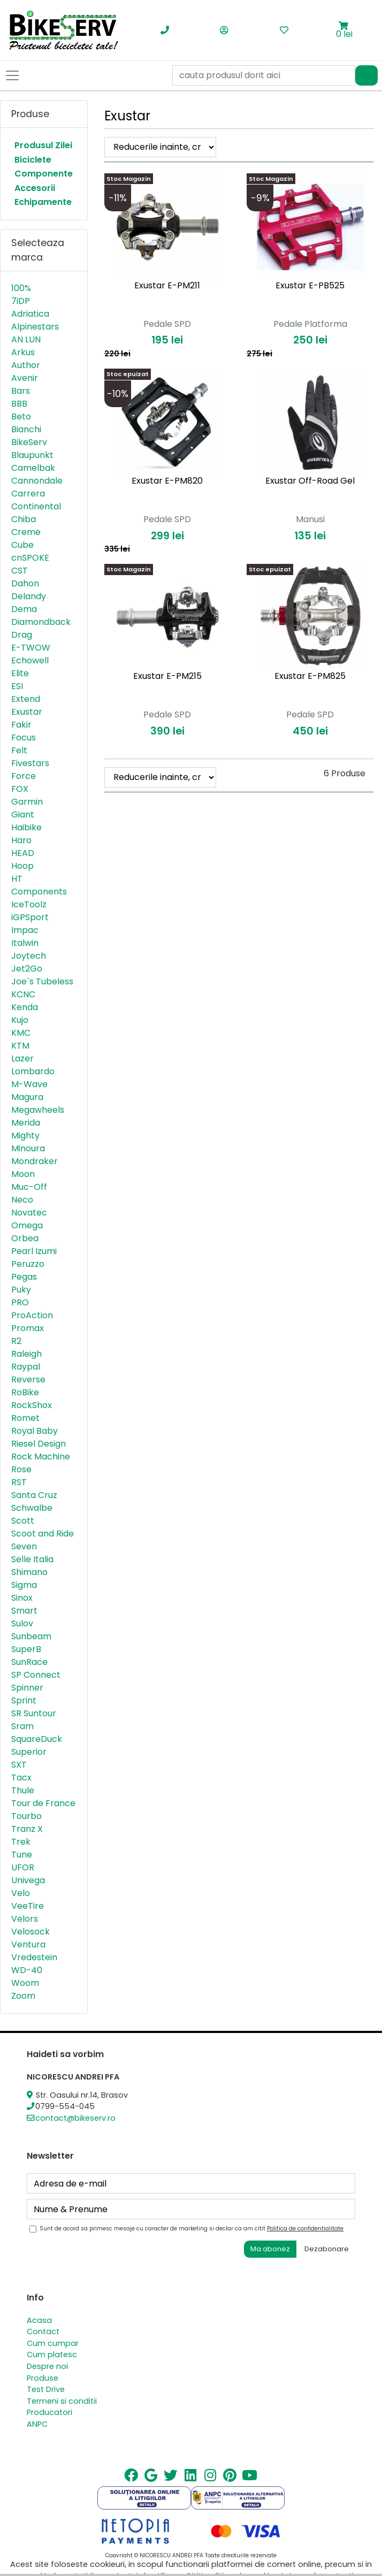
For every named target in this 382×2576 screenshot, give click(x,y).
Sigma (24, 1585)
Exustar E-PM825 (310, 676)
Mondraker (34, 1161)
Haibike (26, 827)
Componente (43, 173)
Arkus (23, 352)
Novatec (29, 1212)
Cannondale (37, 481)
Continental (36, 506)
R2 (16, 1341)
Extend (25, 699)
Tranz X (27, 1829)
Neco (22, 1200)
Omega (27, 1225)
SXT (19, 1765)
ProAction (32, 1315)
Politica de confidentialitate (305, 2229)
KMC (20, 1033)
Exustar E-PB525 (310, 285)
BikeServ (29, 442)
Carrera (28, 493)
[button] (344, 26)
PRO (20, 1302)
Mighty (25, 1135)
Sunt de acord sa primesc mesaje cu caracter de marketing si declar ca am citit (191, 2229)
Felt (19, 750)
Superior (29, 1752)
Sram (22, 1726)
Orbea (25, 1238)
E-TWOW (30, 647)
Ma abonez (270, 2249)
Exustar (26, 712)
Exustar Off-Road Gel (310, 481)
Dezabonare (326, 2249)
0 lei (344, 34)
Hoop (22, 866)
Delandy (28, 596)
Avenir (24, 378)
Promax (27, 1328)
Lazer (22, 1058)
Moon (23, 1174)
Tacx (21, 1777)
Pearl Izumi (34, 1251)
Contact (43, 2331)
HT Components (39, 885)
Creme (26, 532)
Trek (20, 1842)
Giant (22, 814)
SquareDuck (36, 1739)
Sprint (23, 1700)
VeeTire (27, 1906)
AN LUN (26, 339)
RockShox (31, 1405)
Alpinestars (35, 326)
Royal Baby (34, 1431)
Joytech (28, 956)
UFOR (22, 1867)
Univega (28, 1880)
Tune (21, 1854)
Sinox (22, 1598)
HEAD (22, 853)
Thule (22, 1790)
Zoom (23, 1996)
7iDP (20, 301)
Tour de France (43, 1803)
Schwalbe (31, 1508)
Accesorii (34, 188)
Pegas (24, 1277)
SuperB (26, 1649)
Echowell (30, 660)
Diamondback (41, 622)
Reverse (28, 1379)
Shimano (29, 1572)
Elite (20, 673)
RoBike (25, 1392)
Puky (21, 1289)
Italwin (25, 943)
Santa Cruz (34, 1495)
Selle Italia (32, 1559)
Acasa (39, 2320)
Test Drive (46, 2389)
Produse (42, 2378)
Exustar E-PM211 (167, 285)
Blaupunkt (32, 455)
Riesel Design (38, 1444)
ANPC (37, 2424)
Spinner (27, 1687)
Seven (24, 1546)
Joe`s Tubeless (42, 981)
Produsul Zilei (43, 145)
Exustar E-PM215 (167, 676)
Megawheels (37, 1110)
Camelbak (33, 468)
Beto (21, 416)
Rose (21, 1469)
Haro (21, 840)
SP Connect (35, 1675)
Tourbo (26, 1816)
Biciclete (32, 160)
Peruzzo (27, 1264)
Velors (24, 1919)
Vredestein (34, 1957)
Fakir (21, 724)
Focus (23, 737)
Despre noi (47, 2366)
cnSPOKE (30, 558)
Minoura (28, 1148)
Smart (24, 1610)
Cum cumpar (53, 2343)
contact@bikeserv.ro (75, 2118)
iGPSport (30, 917)
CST (19, 570)
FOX (19, 789)
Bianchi (26, 429)
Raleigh (26, 1354)
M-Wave (29, 1084)
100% (21, 288)
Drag (21, 635)
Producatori (49, 2412)
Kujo (19, 1020)
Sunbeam (31, 1636)
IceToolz (29, 904)
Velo (20, 1893)
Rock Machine (40, 1456)
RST (19, 1482)
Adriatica (30, 314)
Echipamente (43, 202)
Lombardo (33, 1071)
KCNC (23, 994)
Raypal (25, 1366)
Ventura (28, 1944)
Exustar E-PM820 (167, 481)
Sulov (22, 1623)
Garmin (27, 802)
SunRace (29, 1662)
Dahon (25, 583)
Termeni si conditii (62, 2401)
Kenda (24, 1007)
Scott (22, 1521)
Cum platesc (52, 2354)
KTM (20, 1045)
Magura (27, 1097)
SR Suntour (33, 1713)
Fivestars (30, 763)
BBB (19, 404)
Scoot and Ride (42, 1533)
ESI (17, 686)
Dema (24, 609)
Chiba (23, 519)
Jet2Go (26, 968)
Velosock (30, 1931)
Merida (25, 1123)
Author (25, 365)
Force (23, 776)
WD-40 (26, 1970)
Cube (22, 545)
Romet (25, 1418)
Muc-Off (29, 1187)
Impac (25, 930)
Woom (25, 1983)
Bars (20, 391)
